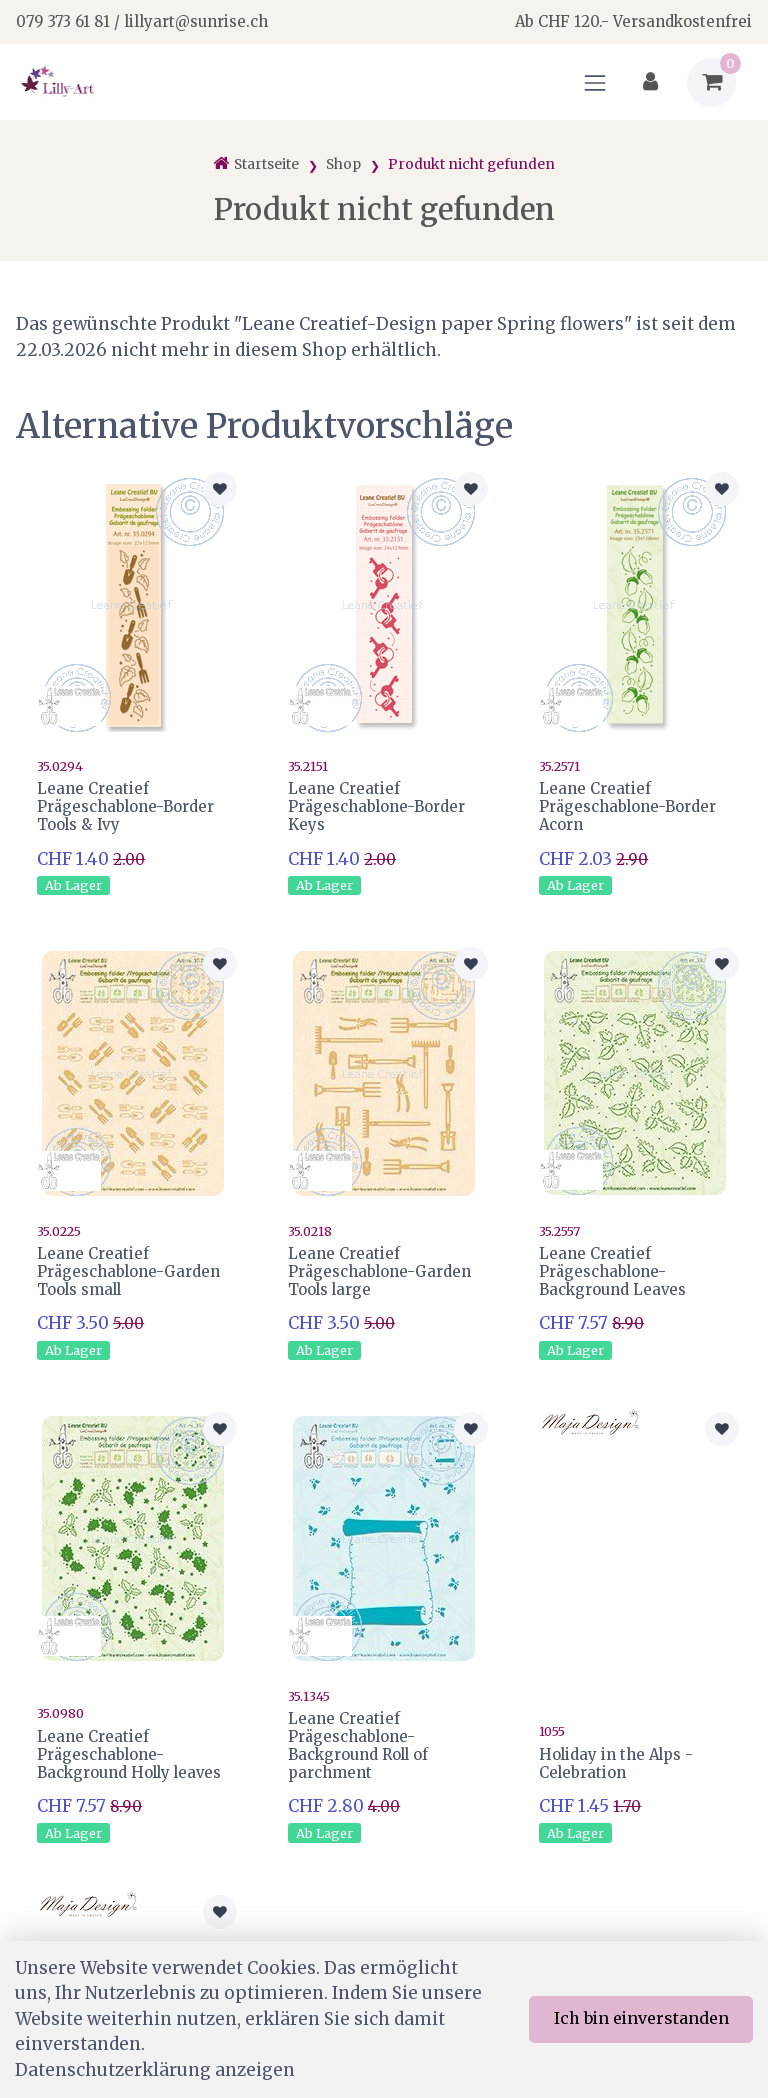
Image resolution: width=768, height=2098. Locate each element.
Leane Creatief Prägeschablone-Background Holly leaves (129, 1749)
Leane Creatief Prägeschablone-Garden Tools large (379, 1269)
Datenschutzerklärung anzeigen (155, 2070)
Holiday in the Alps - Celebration (616, 1757)
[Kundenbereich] (650, 82)
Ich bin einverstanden (641, 2018)
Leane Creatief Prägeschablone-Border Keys (376, 806)
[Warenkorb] (711, 82)
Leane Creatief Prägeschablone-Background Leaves (612, 1269)
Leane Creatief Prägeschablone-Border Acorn (627, 806)
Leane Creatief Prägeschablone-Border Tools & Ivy (125, 806)
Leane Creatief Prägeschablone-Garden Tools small (128, 1269)
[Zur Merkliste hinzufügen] (220, 489)
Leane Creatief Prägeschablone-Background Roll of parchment (358, 1740)
